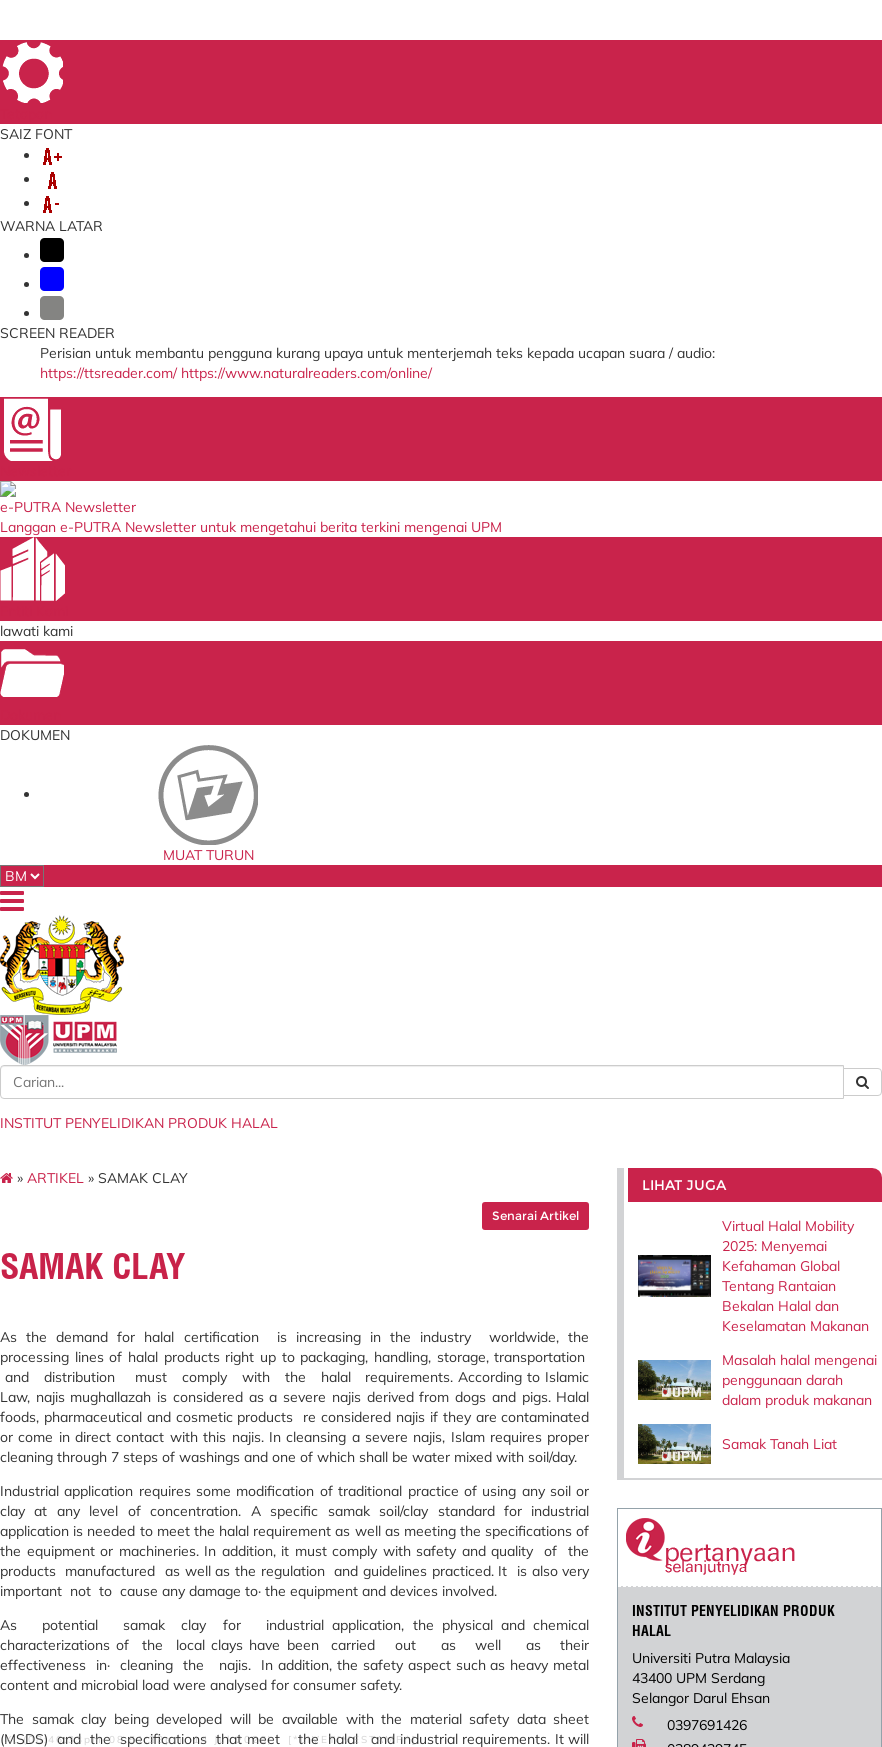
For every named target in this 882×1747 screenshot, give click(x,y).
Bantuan (77, 1661)
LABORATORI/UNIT (375, 172)
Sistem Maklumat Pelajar (286, 1365)
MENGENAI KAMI (131, 172)
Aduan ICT (402, 1437)
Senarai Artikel (513, 287)
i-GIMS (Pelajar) (262, 1346)
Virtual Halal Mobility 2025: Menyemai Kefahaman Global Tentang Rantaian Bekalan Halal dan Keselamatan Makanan (755, 358)
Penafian (136, 1661)
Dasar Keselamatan (225, 1661)
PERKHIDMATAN (128, 192)
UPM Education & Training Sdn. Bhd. (576, 1442)
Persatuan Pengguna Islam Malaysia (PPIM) (586, 1362)
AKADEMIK (250, 172)
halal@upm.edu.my (705, 899)
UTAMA (565, 58)
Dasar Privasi (97, 1675)
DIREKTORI (731, 58)
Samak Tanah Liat (746, 574)
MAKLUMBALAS (643, 58)
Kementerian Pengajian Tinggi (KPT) (589, 1412)
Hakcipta (170, 1675)
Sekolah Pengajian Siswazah (269, 1389)
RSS (220, 1675)
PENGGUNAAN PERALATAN (303, 192)
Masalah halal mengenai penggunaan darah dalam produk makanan (749, 492)
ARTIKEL (111, 250)
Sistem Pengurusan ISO (434, 1357)
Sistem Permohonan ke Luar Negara (433, 1381)
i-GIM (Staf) (252, 1327)
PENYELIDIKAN (515, 172)
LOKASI (799, 58)
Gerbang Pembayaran (278, 1414)
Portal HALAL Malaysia (589, 1388)
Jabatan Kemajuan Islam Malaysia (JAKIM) (593, 1332)
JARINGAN (625, 172)
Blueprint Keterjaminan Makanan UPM (434, 1332)
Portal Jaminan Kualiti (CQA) (431, 1412)
